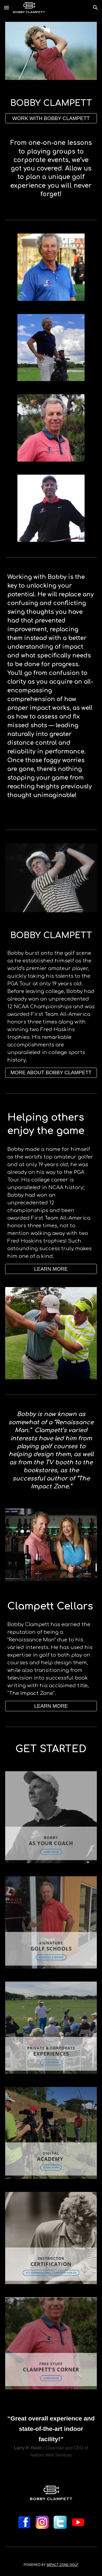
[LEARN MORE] (51, 1269)
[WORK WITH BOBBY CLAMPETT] (51, 118)
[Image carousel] (51, 51)
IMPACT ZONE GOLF (62, 2565)
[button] (6, 7)
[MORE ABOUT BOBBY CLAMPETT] (51, 1073)
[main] (51, 103)
